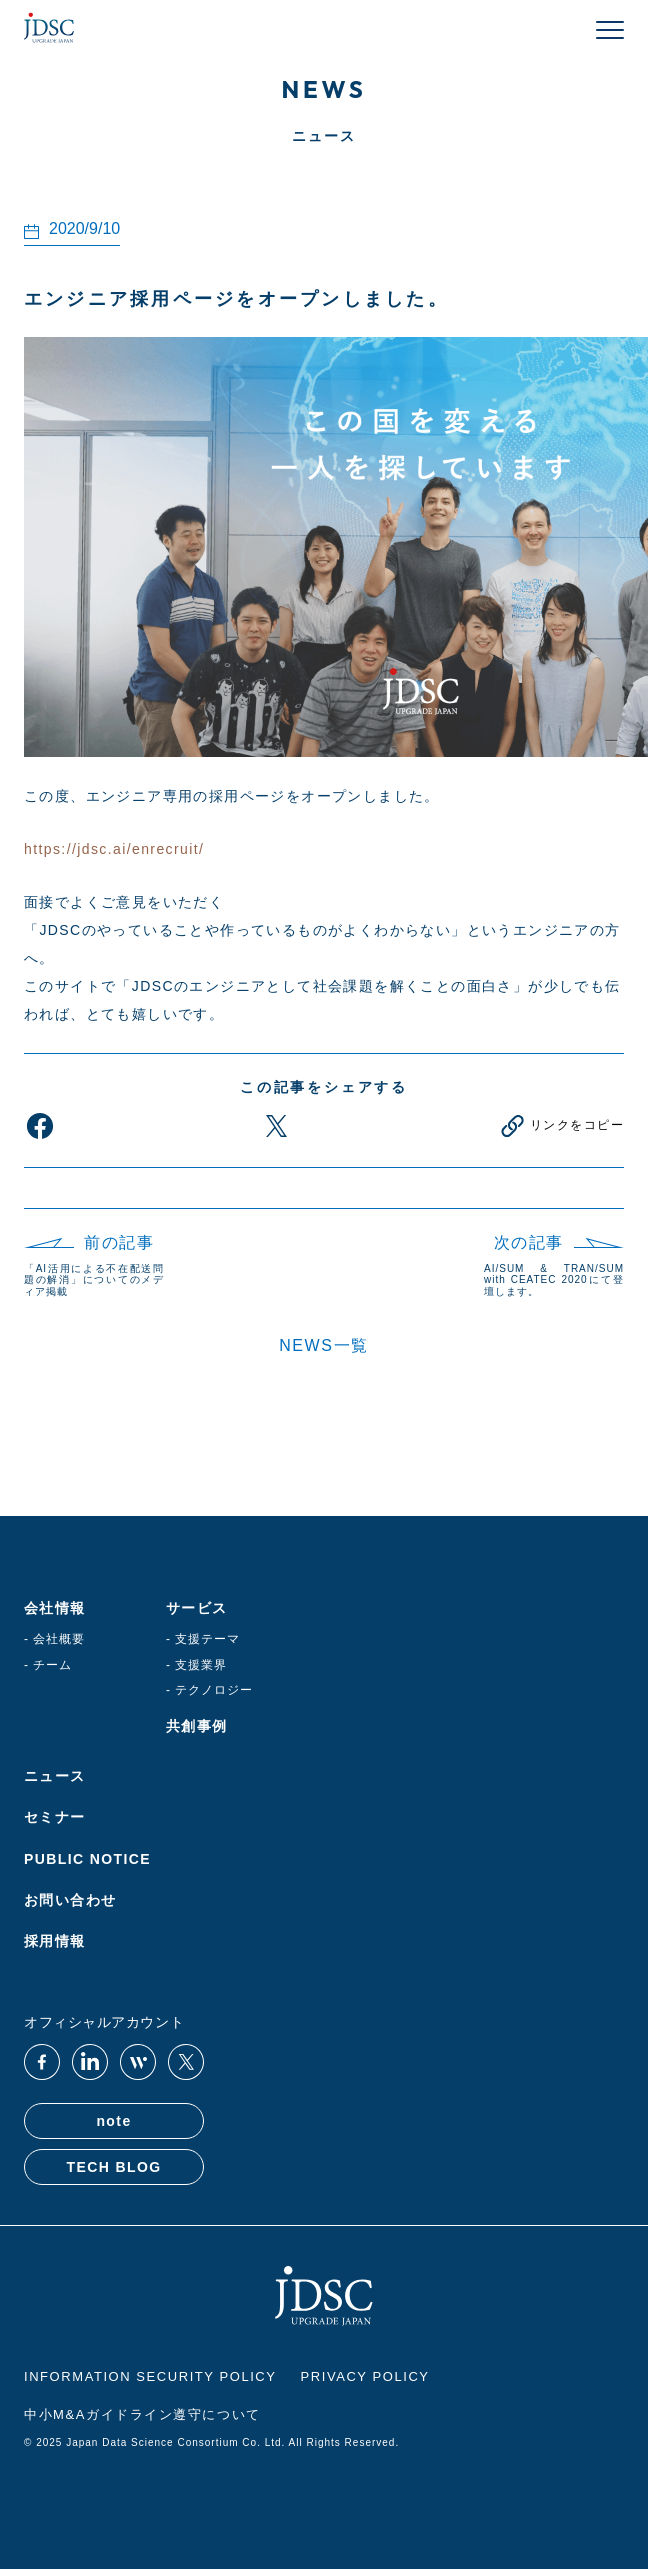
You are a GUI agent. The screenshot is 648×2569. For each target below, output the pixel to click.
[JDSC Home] (49, 30)
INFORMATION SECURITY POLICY (150, 2377)
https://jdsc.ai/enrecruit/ (114, 849)
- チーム (48, 1665)
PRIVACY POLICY (365, 2377)
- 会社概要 (54, 1639)
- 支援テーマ (203, 1639)
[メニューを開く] (610, 30)
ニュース (55, 1776)
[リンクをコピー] (561, 1126)
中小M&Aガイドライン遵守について (142, 2415)
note (113, 2121)
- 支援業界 (196, 1665)
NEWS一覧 (324, 1345)
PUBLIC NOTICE (87, 1859)
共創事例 (197, 1726)
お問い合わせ (70, 1900)
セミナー (55, 1817)
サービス (197, 1608)
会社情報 (55, 1608)
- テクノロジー (209, 1690)
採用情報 (55, 1941)
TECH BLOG (113, 2167)
